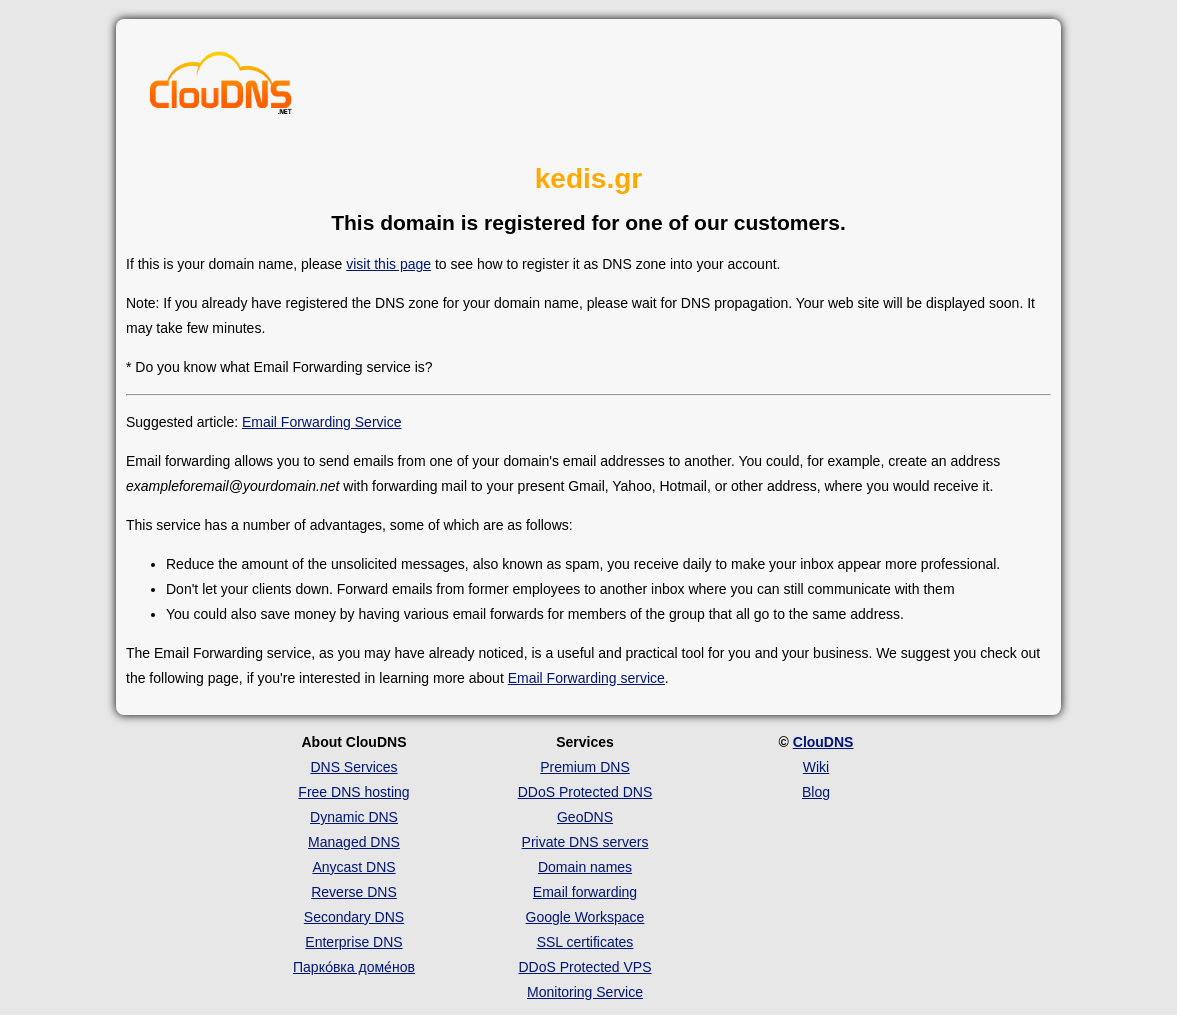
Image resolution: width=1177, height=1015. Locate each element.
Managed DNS (354, 842)
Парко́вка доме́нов (354, 967)
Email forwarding (585, 892)
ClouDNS (823, 742)
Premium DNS (584, 767)
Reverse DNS (354, 892)
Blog (816, 792)
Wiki (816, 767)
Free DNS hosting (353, 792)
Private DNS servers (585, 842)
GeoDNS (585, 817)
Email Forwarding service (586, 678)
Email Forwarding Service (322, 422)
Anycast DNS (353, 867)
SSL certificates (585, 942)
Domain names (585, 867)
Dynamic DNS (354, 817)
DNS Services (353, 767)
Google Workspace (585, 917)
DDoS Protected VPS (584, 967)
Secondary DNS (354, 917)
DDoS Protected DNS (585, 792)
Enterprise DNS (353, 942)
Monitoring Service (585, 992)
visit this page (388, 264)
